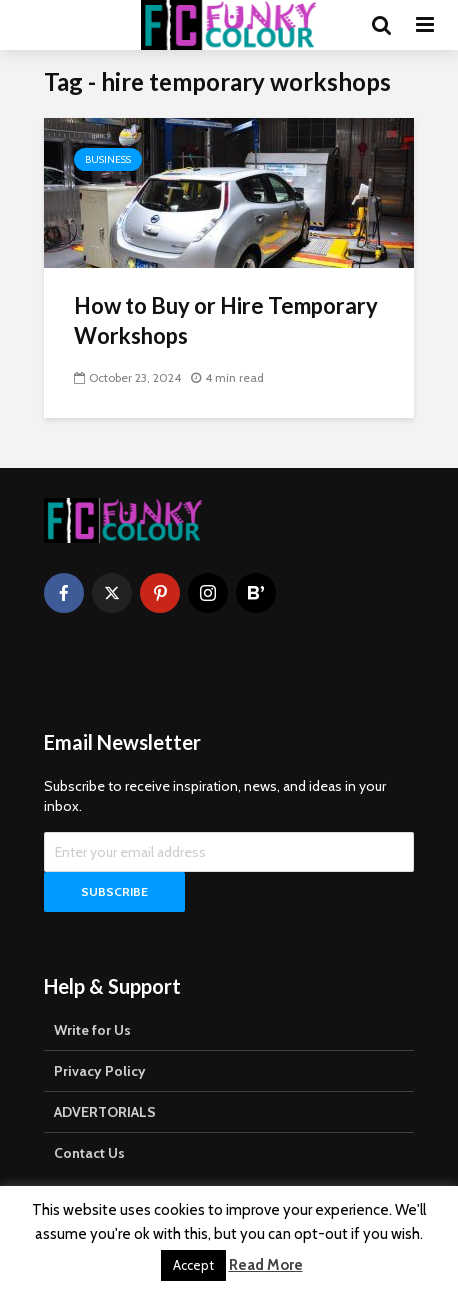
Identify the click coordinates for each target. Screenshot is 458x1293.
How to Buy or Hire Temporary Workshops (226, 320)
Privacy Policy (100, 1071)
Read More (266, 1265)
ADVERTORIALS (105, 1112)
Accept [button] (193, 1265)
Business (108, 159)
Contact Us (89, 1153)
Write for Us (92, 1030)
